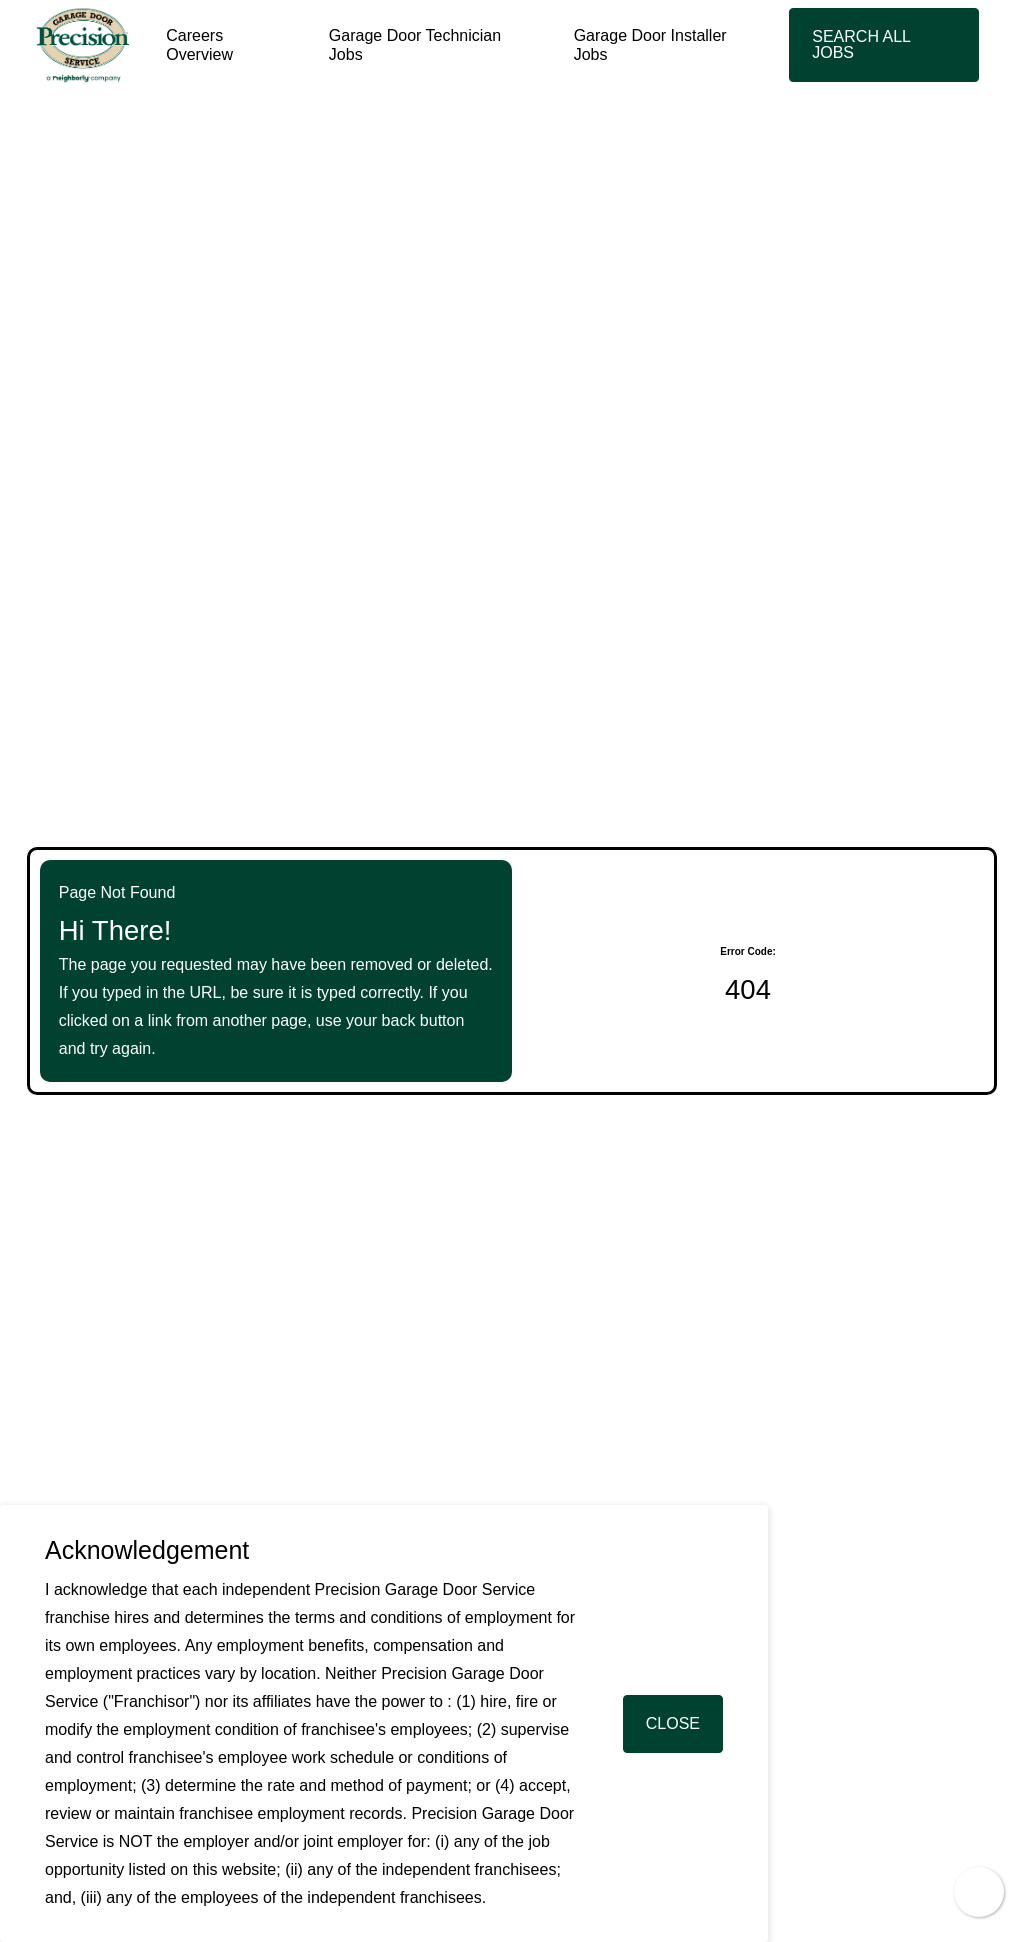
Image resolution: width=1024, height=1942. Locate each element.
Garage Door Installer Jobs (650, 45)
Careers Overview (199, 45)
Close (673, 1723)
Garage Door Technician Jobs (415, 45)
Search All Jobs (861, 44)
